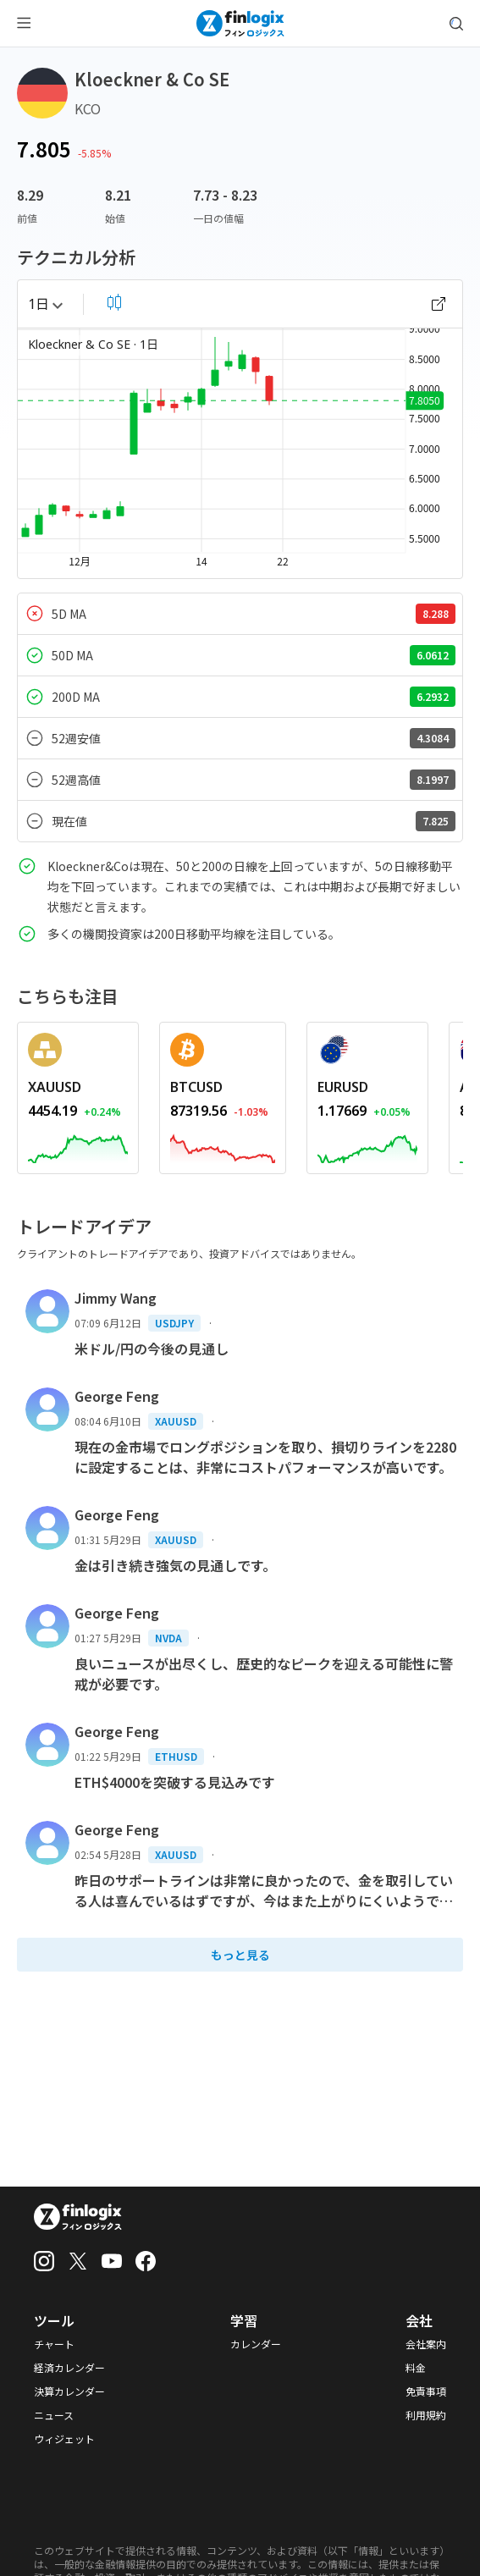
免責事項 (426, 2391)
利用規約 (426, 2415)
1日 (45, 304)
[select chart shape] (114, 302)
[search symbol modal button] (456, 24)
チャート (54, 2344)
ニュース (54, 2415)
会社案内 (426, 2344)
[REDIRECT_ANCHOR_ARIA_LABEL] (78, 1087)
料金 (416, 2368)
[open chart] (438, 303)
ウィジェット (64, 2439)
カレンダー (255, 2344)
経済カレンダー (69, 2368)
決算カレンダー (69, 2391)
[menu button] (24, 24)
